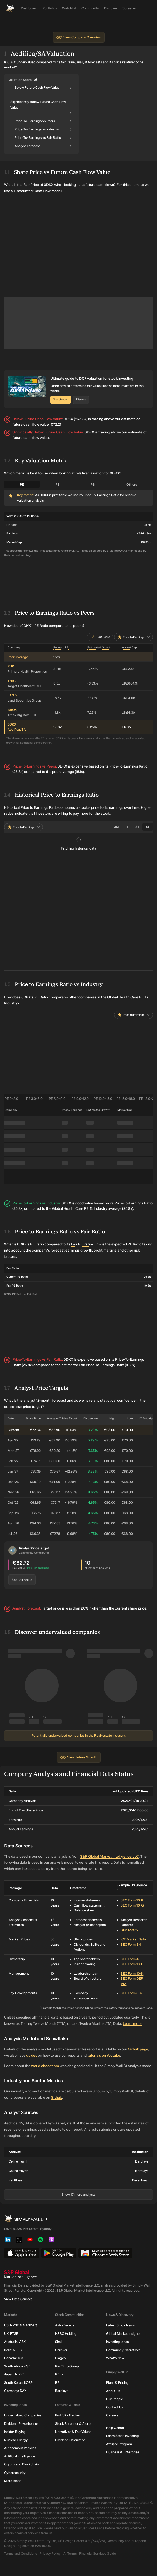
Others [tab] (131, 484)
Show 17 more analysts (78, 2195)
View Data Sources (18, 2299)
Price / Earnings (72, 1110)
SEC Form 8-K (131, 1993)
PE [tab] (22, 484)
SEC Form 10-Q (132, 1905)
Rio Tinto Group (67, 2366)
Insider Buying (15, 2432)
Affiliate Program (119, 2444)
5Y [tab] (148, 827)
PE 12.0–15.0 (103, 1099)
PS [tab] (57, 484)
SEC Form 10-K (132, 1900)
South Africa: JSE (17, 2366)
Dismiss (81, 399)
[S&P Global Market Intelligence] (78, 2274)
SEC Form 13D (131, 1964)
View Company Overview (78, 37)
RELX (59, 2375)
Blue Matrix (129, 1930)
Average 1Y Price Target (62, 1418)
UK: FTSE (11, 2334)
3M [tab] (116, 827)
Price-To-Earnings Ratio (101, 495)
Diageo (60, 2358)
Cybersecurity (15, 2473)
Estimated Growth (99, 647)
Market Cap (129, 647)
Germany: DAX (15, 2391)
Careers (112, 2416)
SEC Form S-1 (131, 1944)
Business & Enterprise (122, 2452)
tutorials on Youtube (103, 2055)
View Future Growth (78, 1757)
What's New (115, 2358)
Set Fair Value (22, 1579)
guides (31, 2055)
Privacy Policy (50, 2554)
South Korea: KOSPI (18, 2383)
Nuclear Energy (16, 2440)
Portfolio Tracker (67, 2416)
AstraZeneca (64, 2326)
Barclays (61, 2391)
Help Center (115, 2428)
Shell (58, 2342)
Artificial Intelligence (19, 2456)
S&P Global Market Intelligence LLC (109, 1856)
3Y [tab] (137, 827)
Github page (138, 2049)
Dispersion (90, 1418)
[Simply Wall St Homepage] (10, 8)
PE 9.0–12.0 (80, 1099)
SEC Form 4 (130, 1959)
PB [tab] (93, 484)
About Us (113, 2391)
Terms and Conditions (20, 2554)
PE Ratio (11, 525)
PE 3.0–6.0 (34, 1099)
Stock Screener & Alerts (73, 2424)
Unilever (61, 2350)
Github (56, 2097)
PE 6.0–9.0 (57, 1099)
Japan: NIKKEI (14, 2375)
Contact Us (114, 2407)
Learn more (132, 2023)
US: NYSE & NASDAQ (20, 2326)
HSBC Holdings (66, 2334)
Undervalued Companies (22, 2416)
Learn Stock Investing (122, 2436)
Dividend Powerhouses (21, 2424)
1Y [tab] (127, 827)
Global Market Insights (123, 2334)
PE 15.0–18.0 (125, 1099)
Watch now (60, 399)
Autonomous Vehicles (20, 2448)
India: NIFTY (13, 2350)
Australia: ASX (15, 2342)
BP (57, 2383)
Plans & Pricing (117, 2383)
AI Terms (70, 2554)
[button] (12, 1550)
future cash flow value (30, 424)
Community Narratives (123, 2350)
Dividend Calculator (70, 2440)
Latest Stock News (120, 2326)
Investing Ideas (117, 2342)
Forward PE (61, 647)
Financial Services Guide (97, 2554)
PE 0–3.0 (11, 1099)
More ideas (12, 2481)
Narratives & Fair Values (73, 2432)
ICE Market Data (133, 1939)
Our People (114, 2399)
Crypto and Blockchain (21, 2465)
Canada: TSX (14, 2358)
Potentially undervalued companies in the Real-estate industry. (78, 1735)
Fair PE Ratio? (82, 1244)
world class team (45, 2066)
